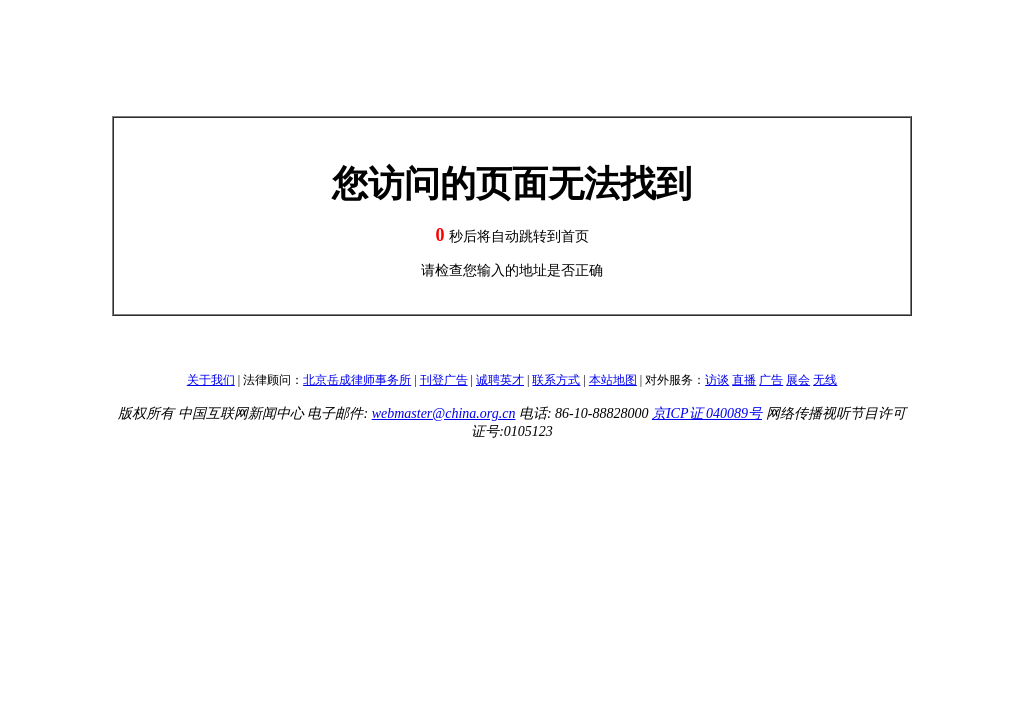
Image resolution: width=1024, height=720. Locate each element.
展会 (798, 380)
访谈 (717, 380)
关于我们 (211, 380)
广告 (771, 380)
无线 (825, 380)
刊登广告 (444, 380)
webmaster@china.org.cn (444, 413)
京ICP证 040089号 (707, 413)
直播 (744, 380)
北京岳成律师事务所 (357, 380)
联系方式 (556, 380)
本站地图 (613, 380)
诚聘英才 (500, 380)
